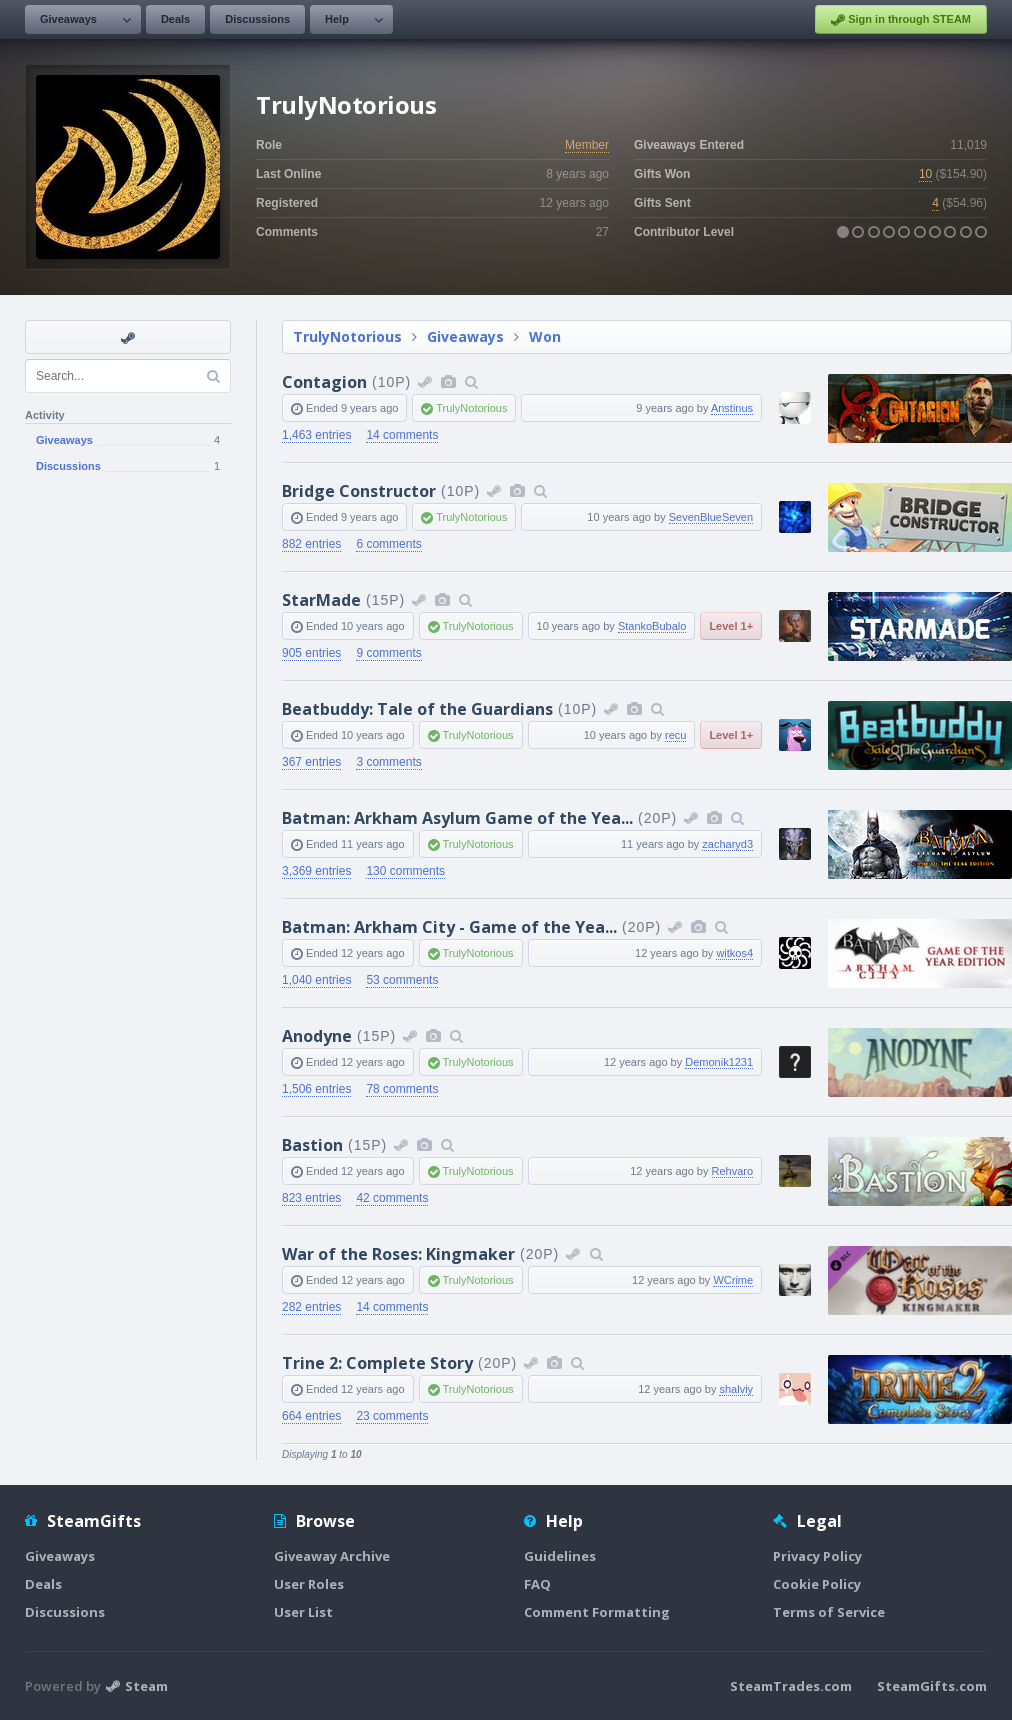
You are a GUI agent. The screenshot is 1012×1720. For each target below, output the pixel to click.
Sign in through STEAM (901, 20)
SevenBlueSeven (711, 517)
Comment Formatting (597, 1612)
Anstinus (732, 408)
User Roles (309, 1584)
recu (675, 735)
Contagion (324, 382)
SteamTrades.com (791, 1686)
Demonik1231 (719, 1062)
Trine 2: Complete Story (377, 1363)
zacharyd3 (727, 844)
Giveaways (68, 19)
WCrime (733, 1280)
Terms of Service (829, 1612)
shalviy (736, 1389)
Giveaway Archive (332, 1556)
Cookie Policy (817, 1584)
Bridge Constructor (359, 491)
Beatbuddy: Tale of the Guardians (417, 709)
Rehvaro (733, 1171)
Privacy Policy (817, 1556)
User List (303, 1612)
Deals (175, 19)
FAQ (537, 1584)
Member (587, 145)
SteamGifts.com (932, 1686)
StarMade (321, 600)
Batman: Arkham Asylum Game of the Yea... (457, 818)
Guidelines (560, 1556)
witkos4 (734, 953)
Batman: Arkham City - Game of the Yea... (449, 927)
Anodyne (317, 1036)
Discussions (257, 19)
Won (545, 336)
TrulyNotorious (347, 336)
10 (925, 174)
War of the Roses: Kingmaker (398, 1254)
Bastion (312, 1145)
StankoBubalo (652, 626)
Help (337, 19)
